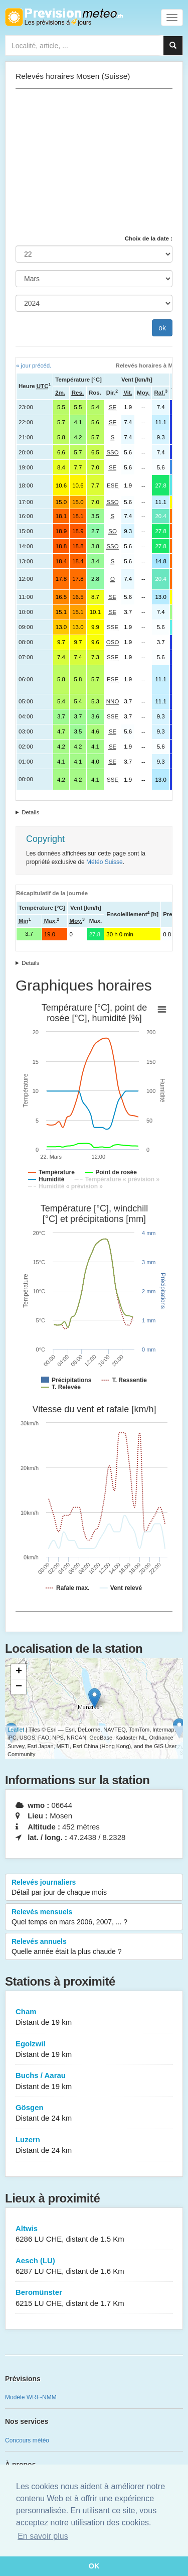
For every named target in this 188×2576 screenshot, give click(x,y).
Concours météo (27, 2440)
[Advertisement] (94, 161)
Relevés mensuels (94, 1917)
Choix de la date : (148, 238)
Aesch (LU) (94, 2266)
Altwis (94, 2234)
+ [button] (19, 1671)
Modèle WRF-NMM (31, 2397)
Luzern (94, 2145)
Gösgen (94, 2113)
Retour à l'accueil (64, 17)
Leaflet (16, 1730)
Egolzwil (94, 2049)
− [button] (19, 1686)
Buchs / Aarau (94, 2081)
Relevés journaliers (94, 1887)
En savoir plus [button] (43, 2536)
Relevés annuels (94, 1946)
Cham (94, 2017)
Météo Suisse (104, 862)
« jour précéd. (33, 365)
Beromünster (94, 2298)
